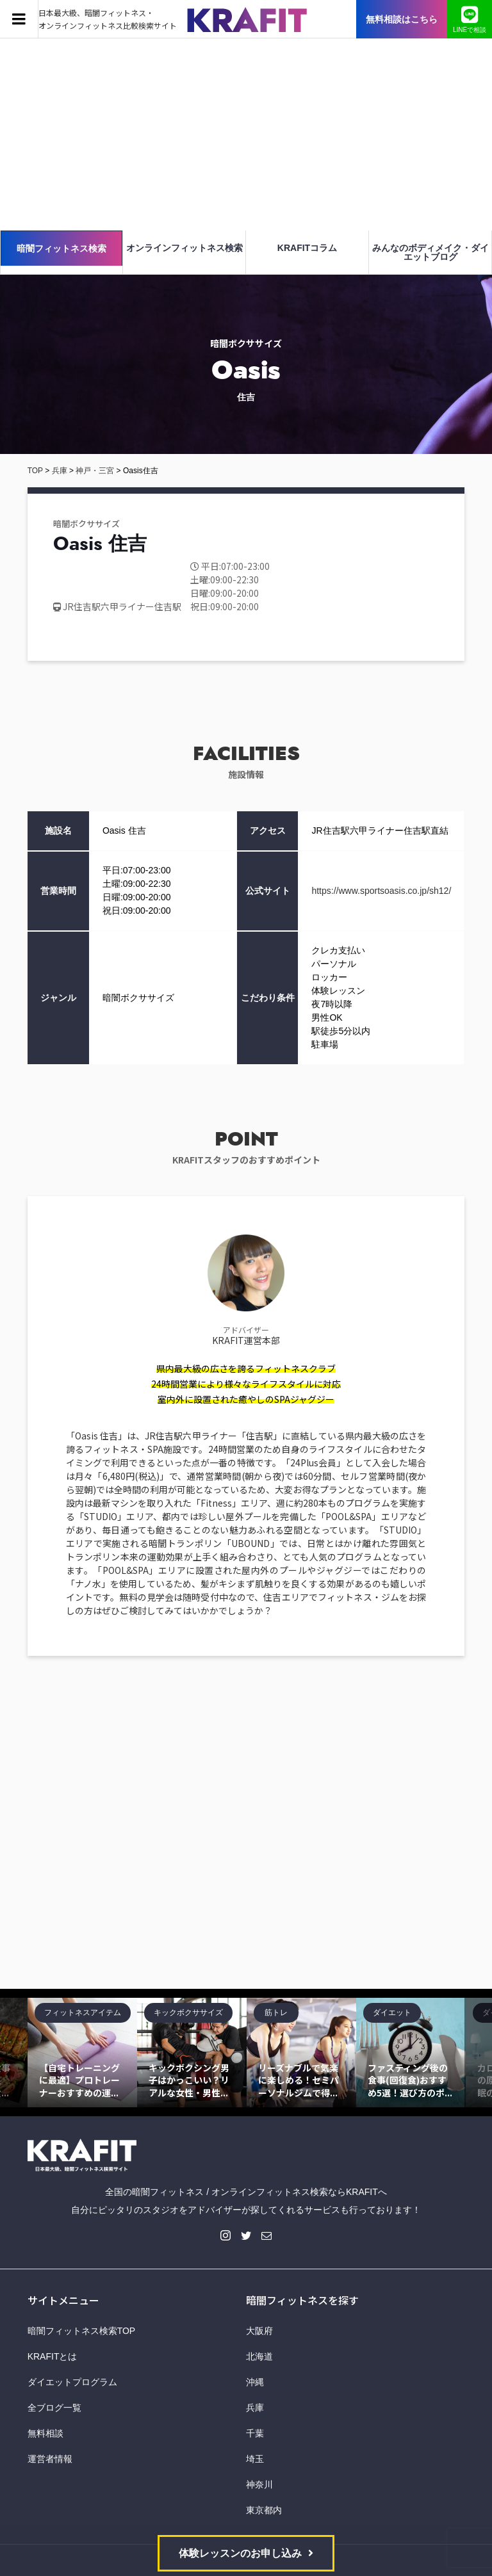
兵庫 (255, 2407)
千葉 (255, 2433)
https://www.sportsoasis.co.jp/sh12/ (381, 891)
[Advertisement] (246, 134)
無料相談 (45, 2433)
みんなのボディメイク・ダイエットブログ (430, 252)
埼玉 (255, 2459)
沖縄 (255, 2382)
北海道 (259, 2356)
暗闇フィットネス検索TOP (82, 2331)
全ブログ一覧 (54, 2407)
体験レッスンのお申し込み (240, 2553)
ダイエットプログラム (72, 2382)
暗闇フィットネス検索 (61, 248)
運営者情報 (50, 2459)
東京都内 (264, 2510)
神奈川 (259, 2484)
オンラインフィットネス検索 (184, 248)
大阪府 (259, 2331)
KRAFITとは (53, 2356)
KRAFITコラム (307, 248)
